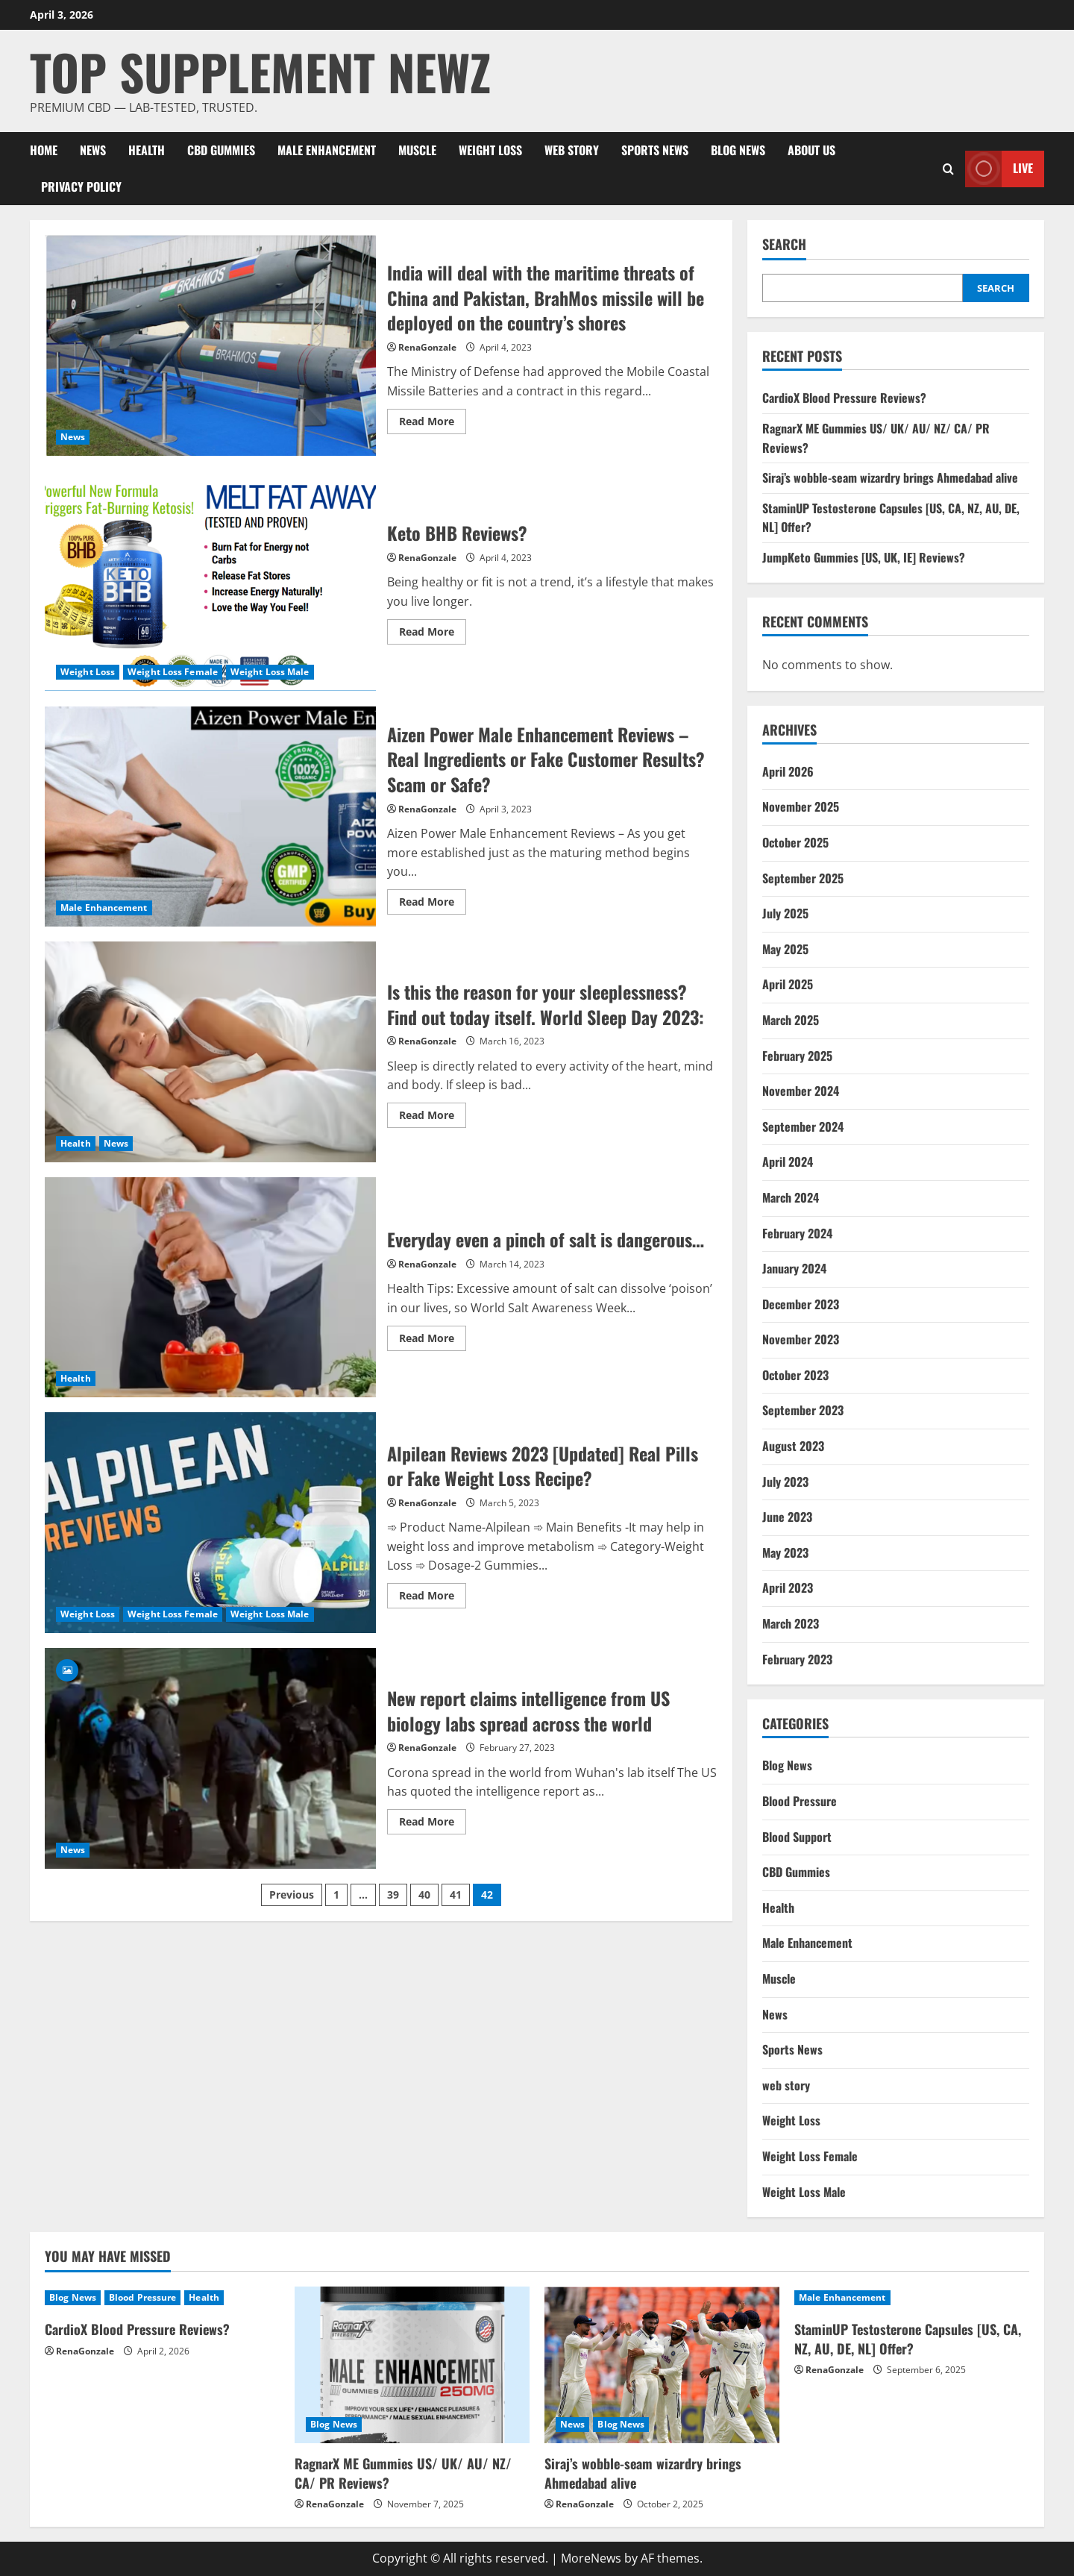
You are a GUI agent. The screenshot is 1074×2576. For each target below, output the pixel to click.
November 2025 (800, 806)
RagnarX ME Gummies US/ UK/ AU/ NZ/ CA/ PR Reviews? (403, 2473)
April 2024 (787, 1162)
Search (784, 244)
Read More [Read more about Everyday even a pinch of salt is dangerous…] (432, 1340)
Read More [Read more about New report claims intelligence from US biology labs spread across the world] (432, 1824)
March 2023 (790, 1623)
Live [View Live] (999, 169)
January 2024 (794, 1268)
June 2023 (787, 1517)
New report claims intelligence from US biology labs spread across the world (210, 1758)
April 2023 (787, 1587)
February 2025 (797, 1056)
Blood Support (797, 1837)
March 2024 (790, 1197)
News (93, 150)
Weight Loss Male (270, 671)
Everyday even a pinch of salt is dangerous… (210, 1287)
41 (456, 1894)
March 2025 (790, 1020)
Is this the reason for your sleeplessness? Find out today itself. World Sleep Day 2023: (210, 1051)
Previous (291, 1894)
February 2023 (797, 1659)
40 (424, 1894)
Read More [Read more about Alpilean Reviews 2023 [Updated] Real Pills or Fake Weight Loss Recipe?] (432, 1598)
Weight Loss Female (173, 671)
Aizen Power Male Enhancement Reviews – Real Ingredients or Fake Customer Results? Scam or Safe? (210, 816)
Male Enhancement (326, 150)
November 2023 (800, 1339)
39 (393, 1894)
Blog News (738, 150)
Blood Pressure (799, 1801)
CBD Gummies (221, 150)
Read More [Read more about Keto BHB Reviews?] (432, 634)
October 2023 (795, 1375)
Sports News (654, 150)
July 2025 (785, 913)
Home (43, 150)
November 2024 (800, 1091)
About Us (811, 150)
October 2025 (795, 842)
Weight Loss (490, 150)
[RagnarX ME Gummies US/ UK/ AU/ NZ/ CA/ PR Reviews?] (412, 2365)
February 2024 (797, 1233)
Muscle (417, 150)
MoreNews (591, 2558)
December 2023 (800, 1304)
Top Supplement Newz (260, 71)
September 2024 (803, 1126)
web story (571, 150)
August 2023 (793, 1446)
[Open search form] (948, 169)
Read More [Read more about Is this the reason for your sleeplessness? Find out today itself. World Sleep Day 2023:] (432, 1117)
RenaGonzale (427, 347)
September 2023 (803, 1410)
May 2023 (785, 1552)
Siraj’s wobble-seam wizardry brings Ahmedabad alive (890, 477)
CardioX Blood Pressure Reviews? (844, 398)
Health (146, 150)
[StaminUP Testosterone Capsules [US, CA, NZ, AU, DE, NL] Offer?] (911, 2298)
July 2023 (785, 1482)
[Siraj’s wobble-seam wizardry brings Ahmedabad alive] (661, 2365)
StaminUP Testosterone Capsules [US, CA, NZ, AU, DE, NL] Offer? (907, 2338)
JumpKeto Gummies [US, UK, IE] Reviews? (863, 557)
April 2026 (788, 771)
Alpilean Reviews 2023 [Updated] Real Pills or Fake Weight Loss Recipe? (210, 1522)
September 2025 (803, 878)
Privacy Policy (81, 186)
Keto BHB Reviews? (210, 581)
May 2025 (785, 949)
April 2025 (787, 984)
